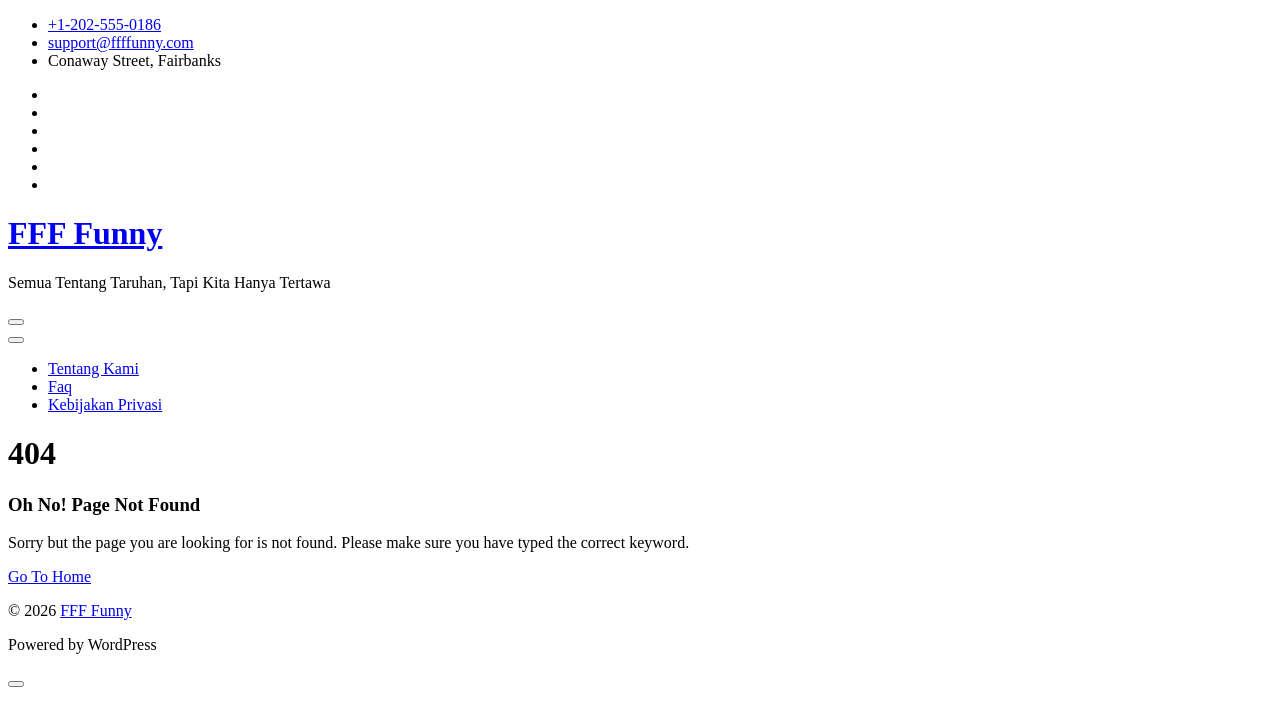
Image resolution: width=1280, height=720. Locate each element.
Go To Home (49, 576)
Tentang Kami (93, 368)
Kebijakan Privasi (105, 404)
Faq (60, 386)
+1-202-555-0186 (104, 24)
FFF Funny (85, 233)
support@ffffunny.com (121, 42)
